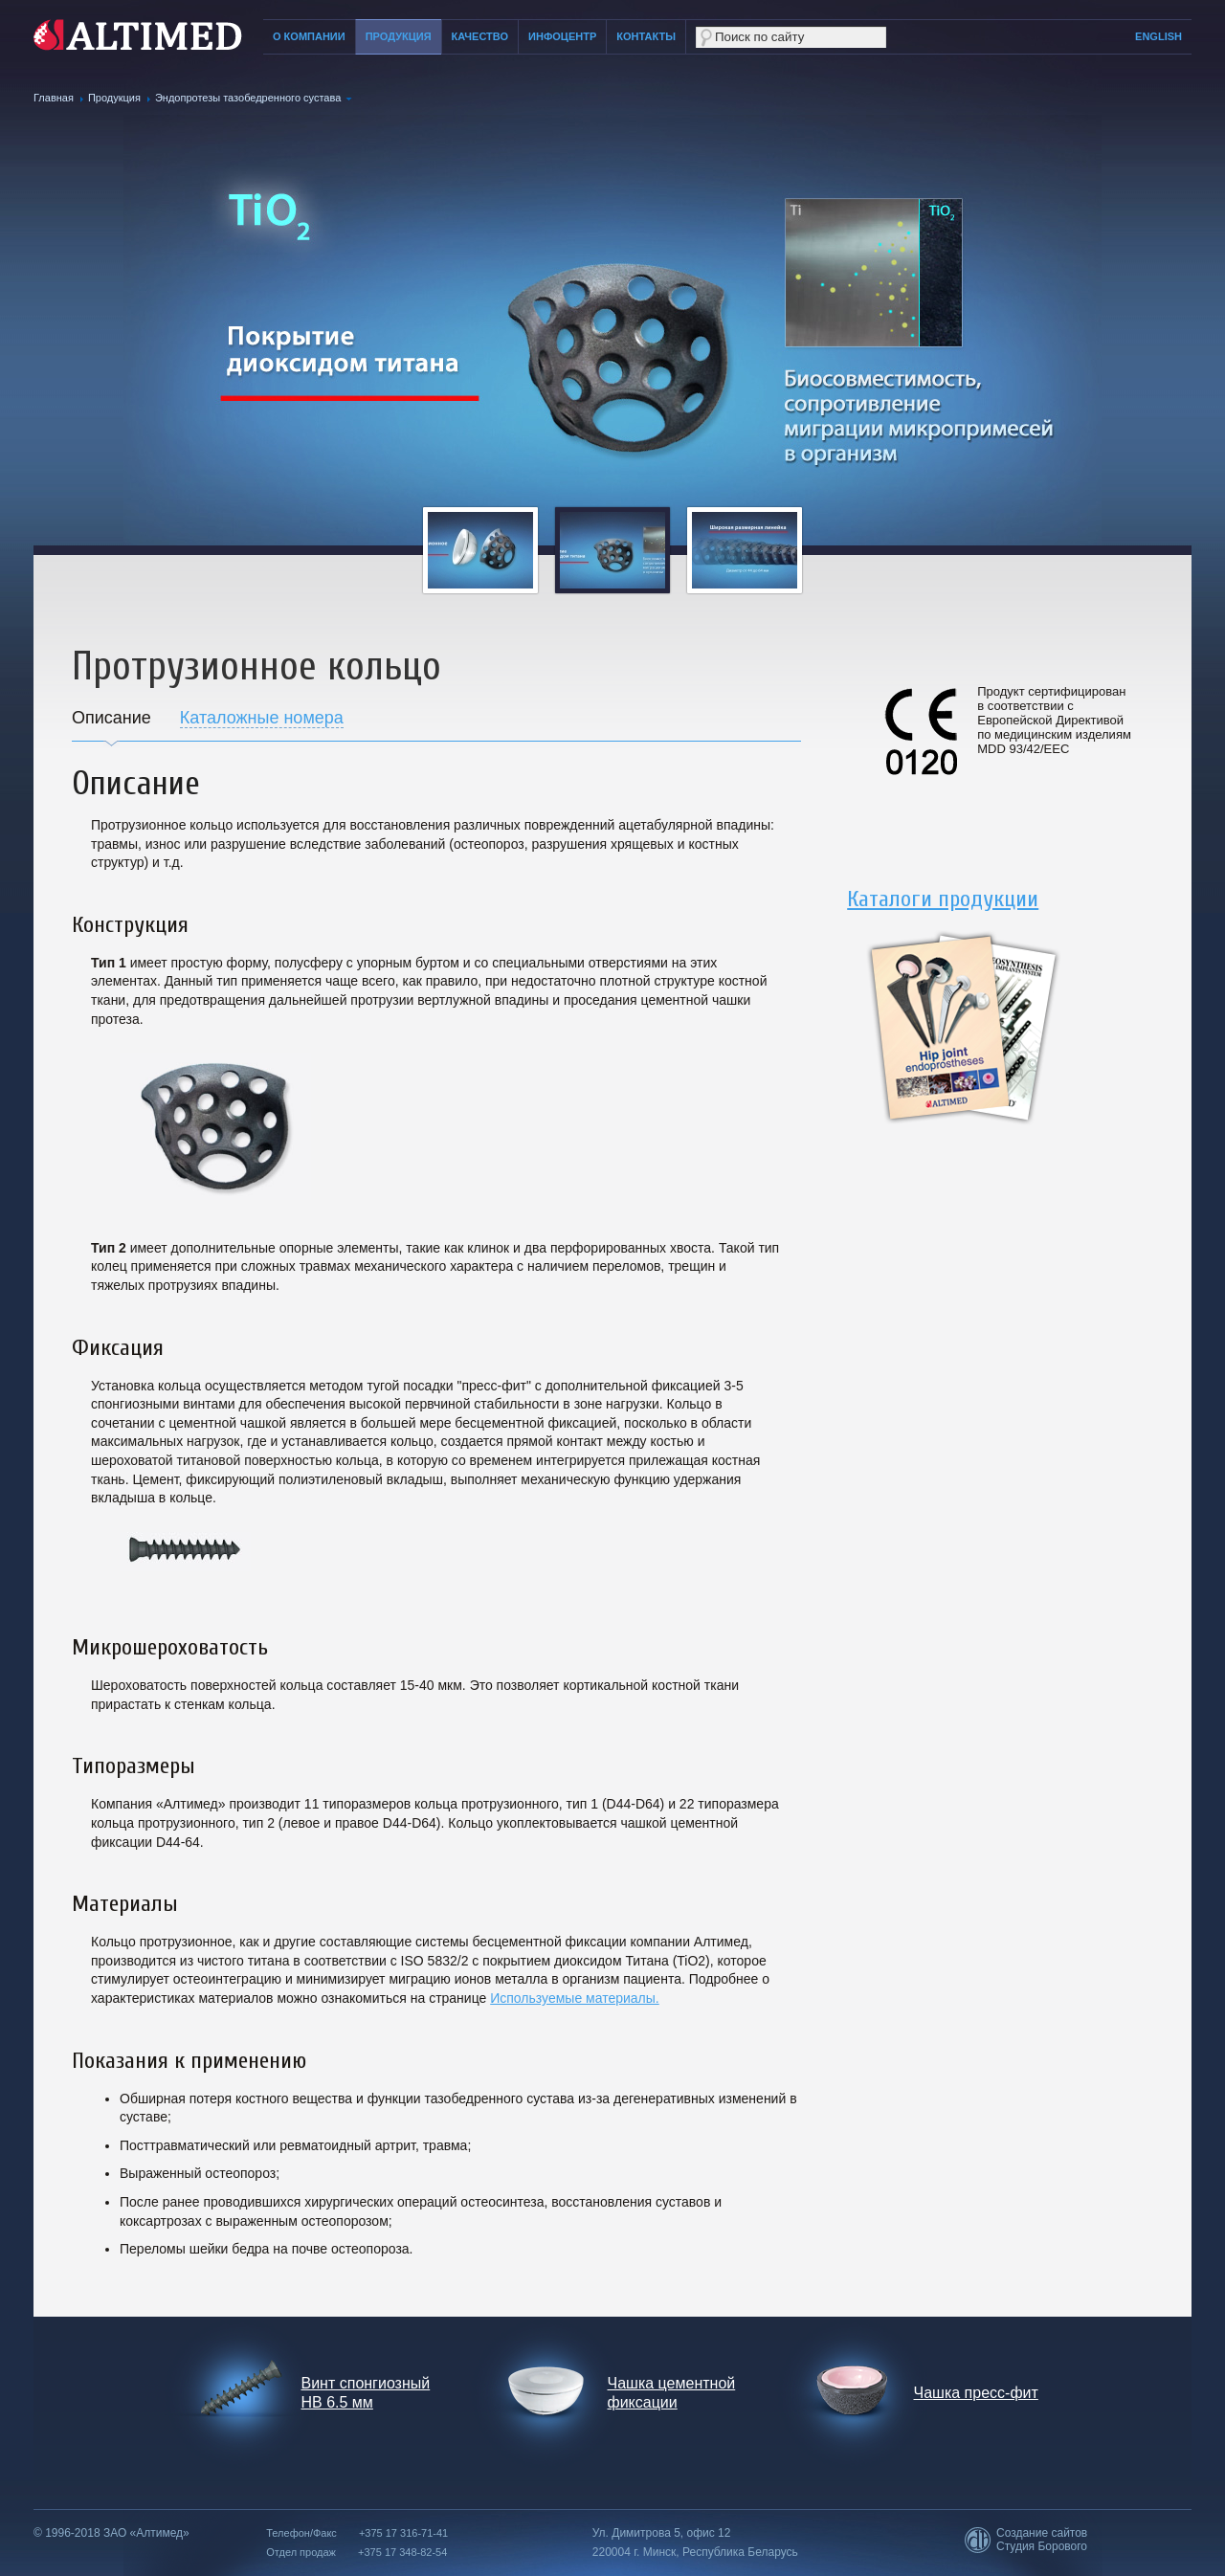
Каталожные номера (262, 717)
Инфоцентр (562, 36)
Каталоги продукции (942, 899)
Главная (53, 97)
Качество (480, 36)
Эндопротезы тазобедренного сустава (248, 97)
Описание (111, 717)
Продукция (399, 36)
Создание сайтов (1041, 2533)
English (1158, 36)
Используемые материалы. (574, 1998)
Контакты (646, 36)
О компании (309, 36)
